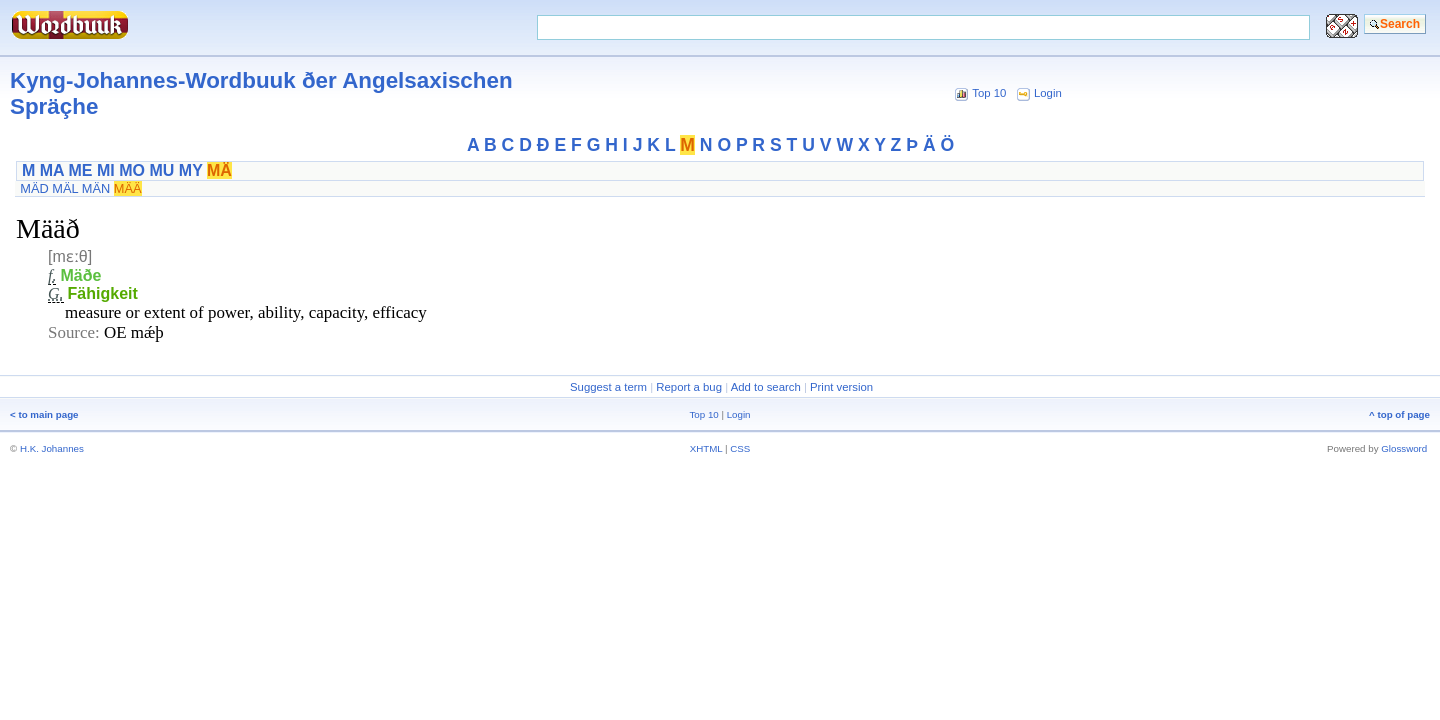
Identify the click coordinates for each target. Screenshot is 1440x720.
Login (1048, 93)
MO (132, 170)
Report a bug (689, 387)
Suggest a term (608, 387)
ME (81, 170)
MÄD (34, 188)
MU (161, 170)
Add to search (766, 387)
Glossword (1404, 448)
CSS (740, 448)
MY (191, 170)
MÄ (219, 170)
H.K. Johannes (52, 448)
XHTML (706, 448)
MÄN (96, 188)
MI (106, 170)
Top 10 (989, 93)
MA (52, 170)
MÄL (65, 188)
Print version (841, 387)
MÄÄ (128, 188)
